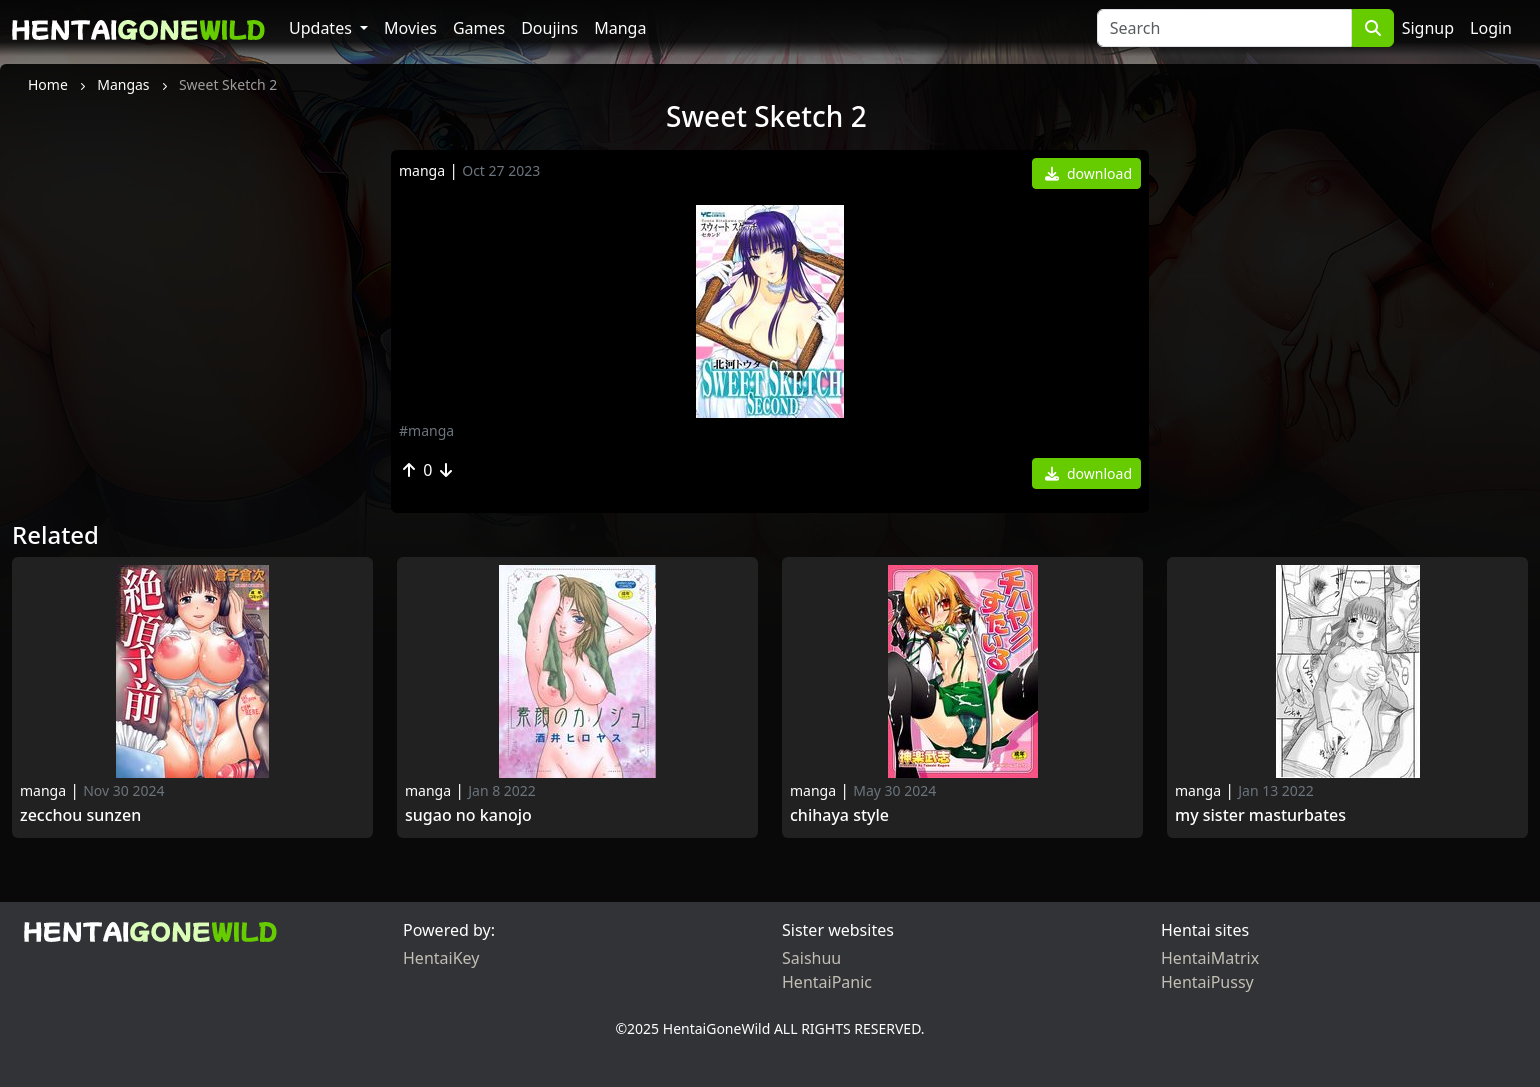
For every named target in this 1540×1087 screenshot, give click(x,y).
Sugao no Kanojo (468, 815)
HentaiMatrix (1210, 958)
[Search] (1224, 28)
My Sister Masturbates (1260, 815)
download (1088, 173)
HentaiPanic (827, 982)
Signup (1428, 28)
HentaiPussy (1207, 982)
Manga (620, 28)
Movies (410, 28)
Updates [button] (322, 28)
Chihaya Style (839, 815)
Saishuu (811, 958)
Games (479, 28)
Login (1491, 28)
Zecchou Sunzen (80, 815)
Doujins (549, 28)
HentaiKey (441, 958)
